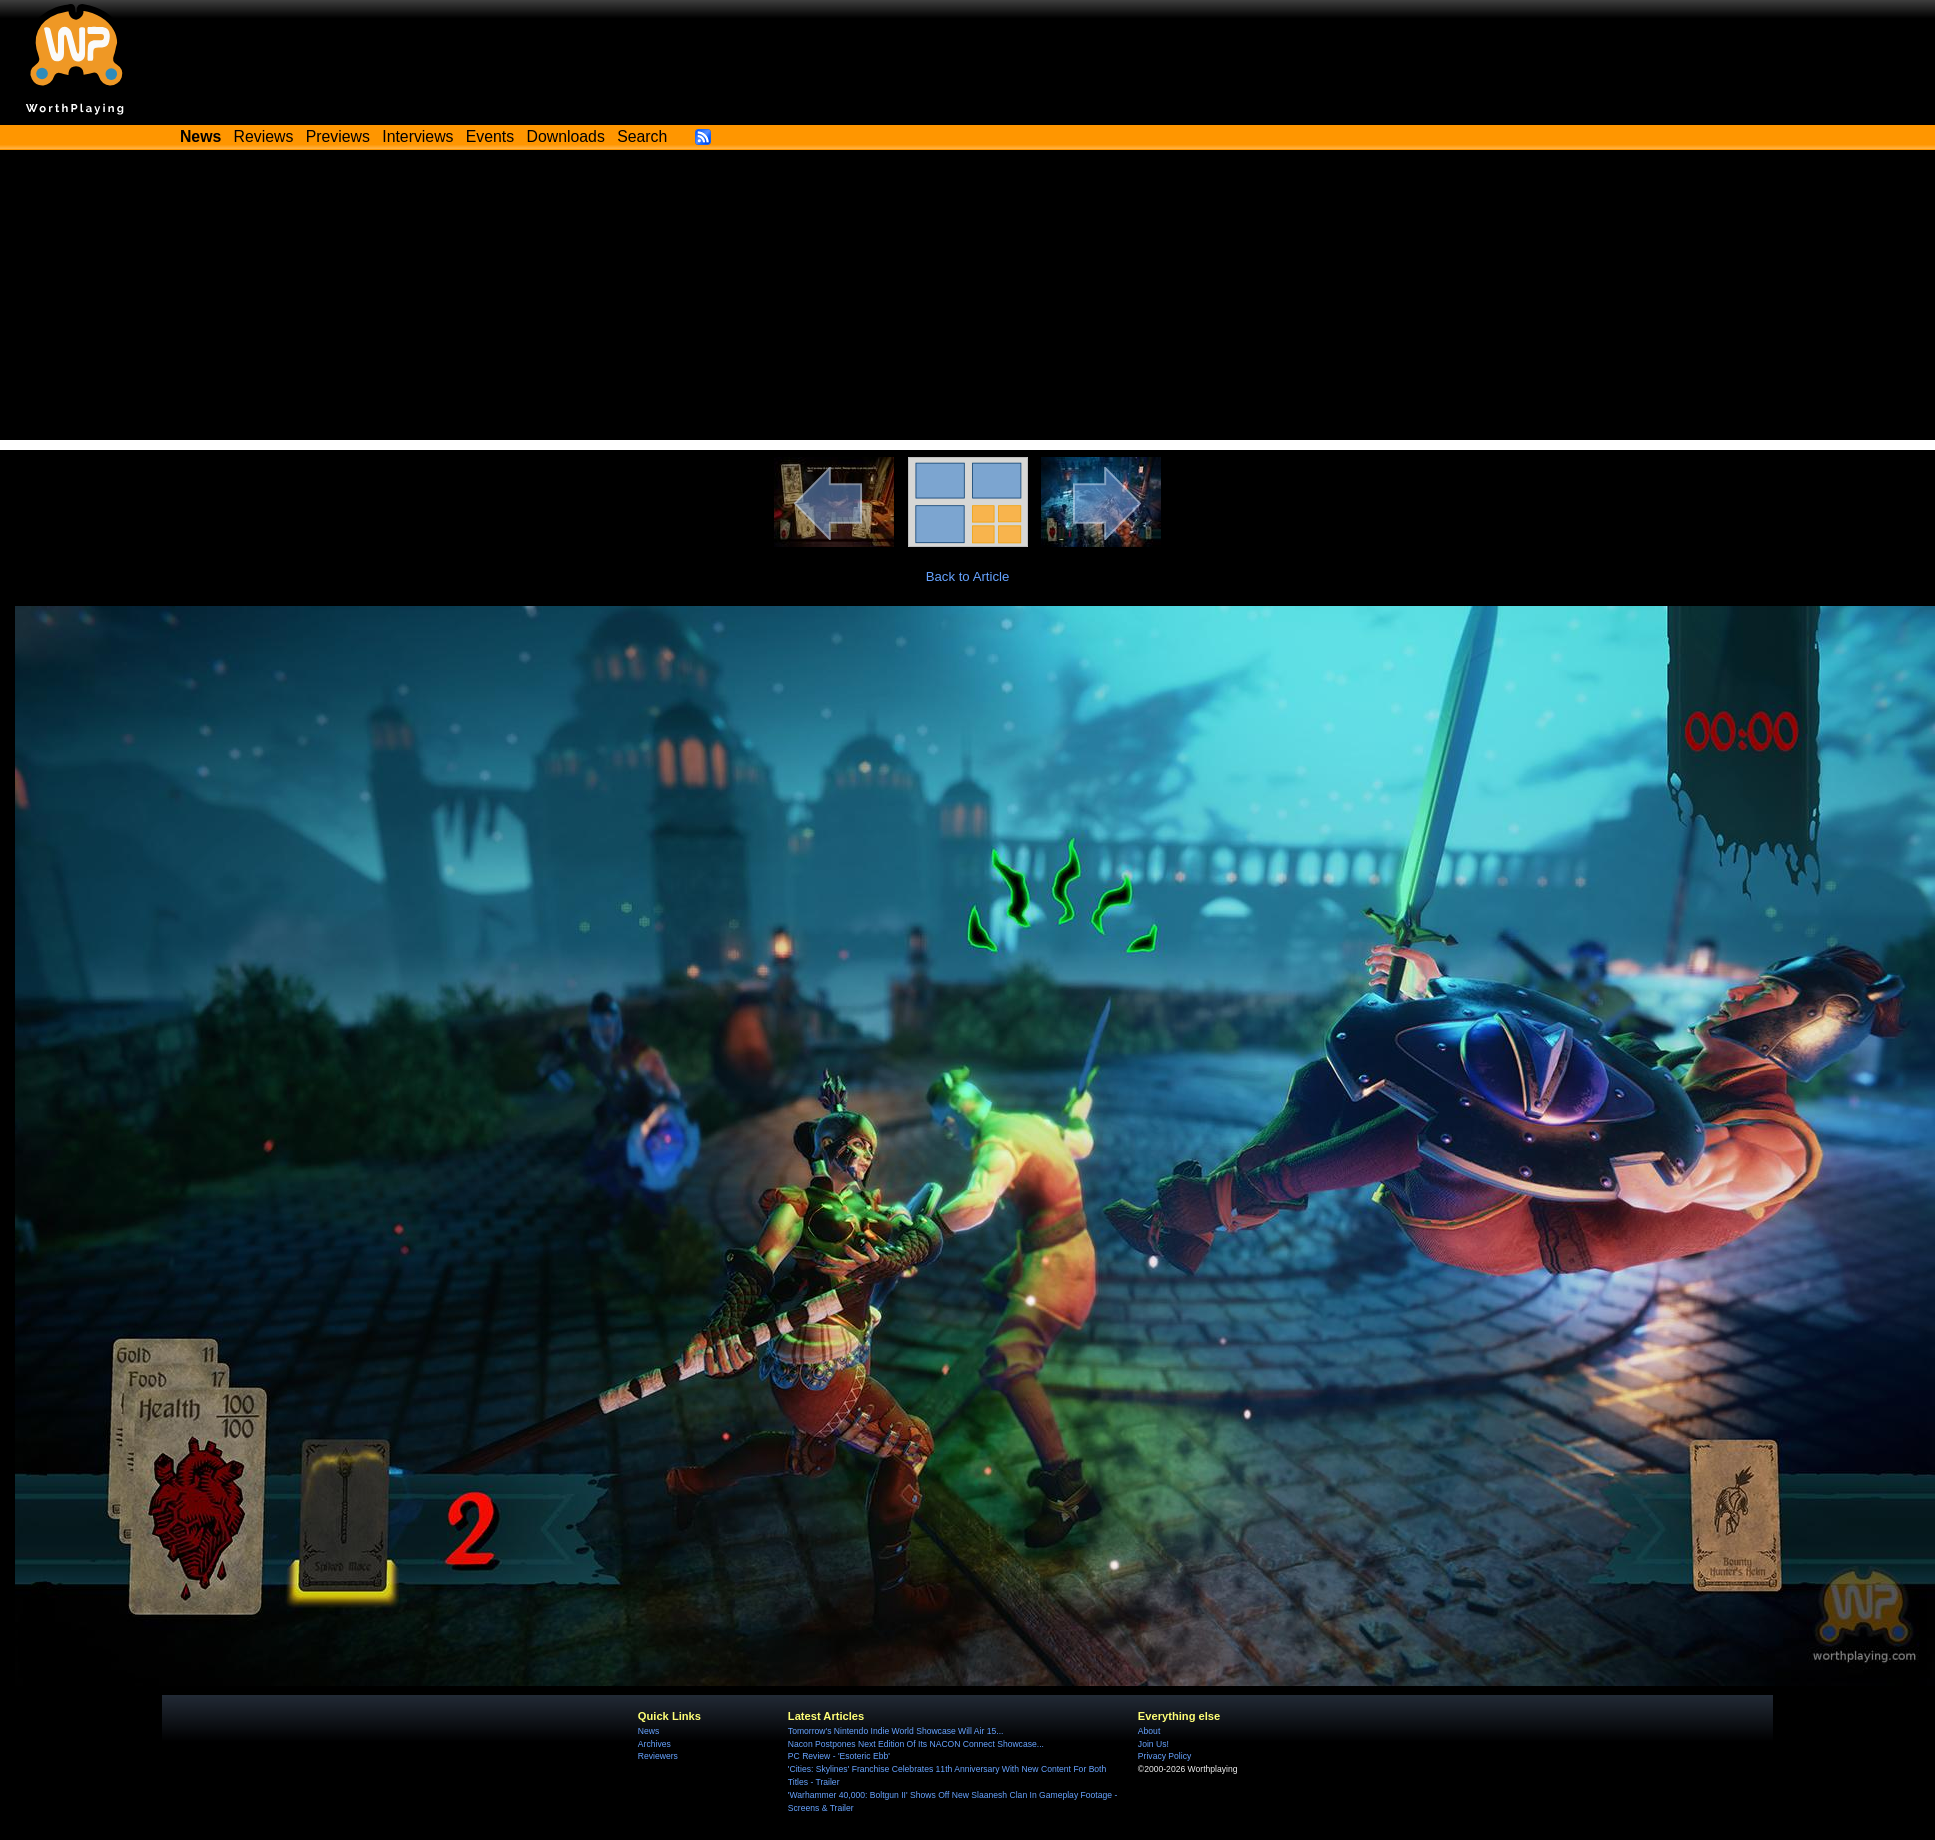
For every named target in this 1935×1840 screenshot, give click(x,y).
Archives (654, 1744)
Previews (338, 136)
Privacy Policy (1164, 1756)
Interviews (417, 136)
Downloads (566, 136)
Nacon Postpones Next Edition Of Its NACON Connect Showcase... (916, 1744)
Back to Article (968, 576)
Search (642, 136)
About (1149, 1731)
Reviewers (658, 1756)
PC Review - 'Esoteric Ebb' (839, 1756)
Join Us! (1153, 1744)
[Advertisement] (968, 300)
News (648, 1731)
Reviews (264, 136)
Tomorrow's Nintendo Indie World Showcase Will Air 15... (896, 1731)
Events (490, 136)
